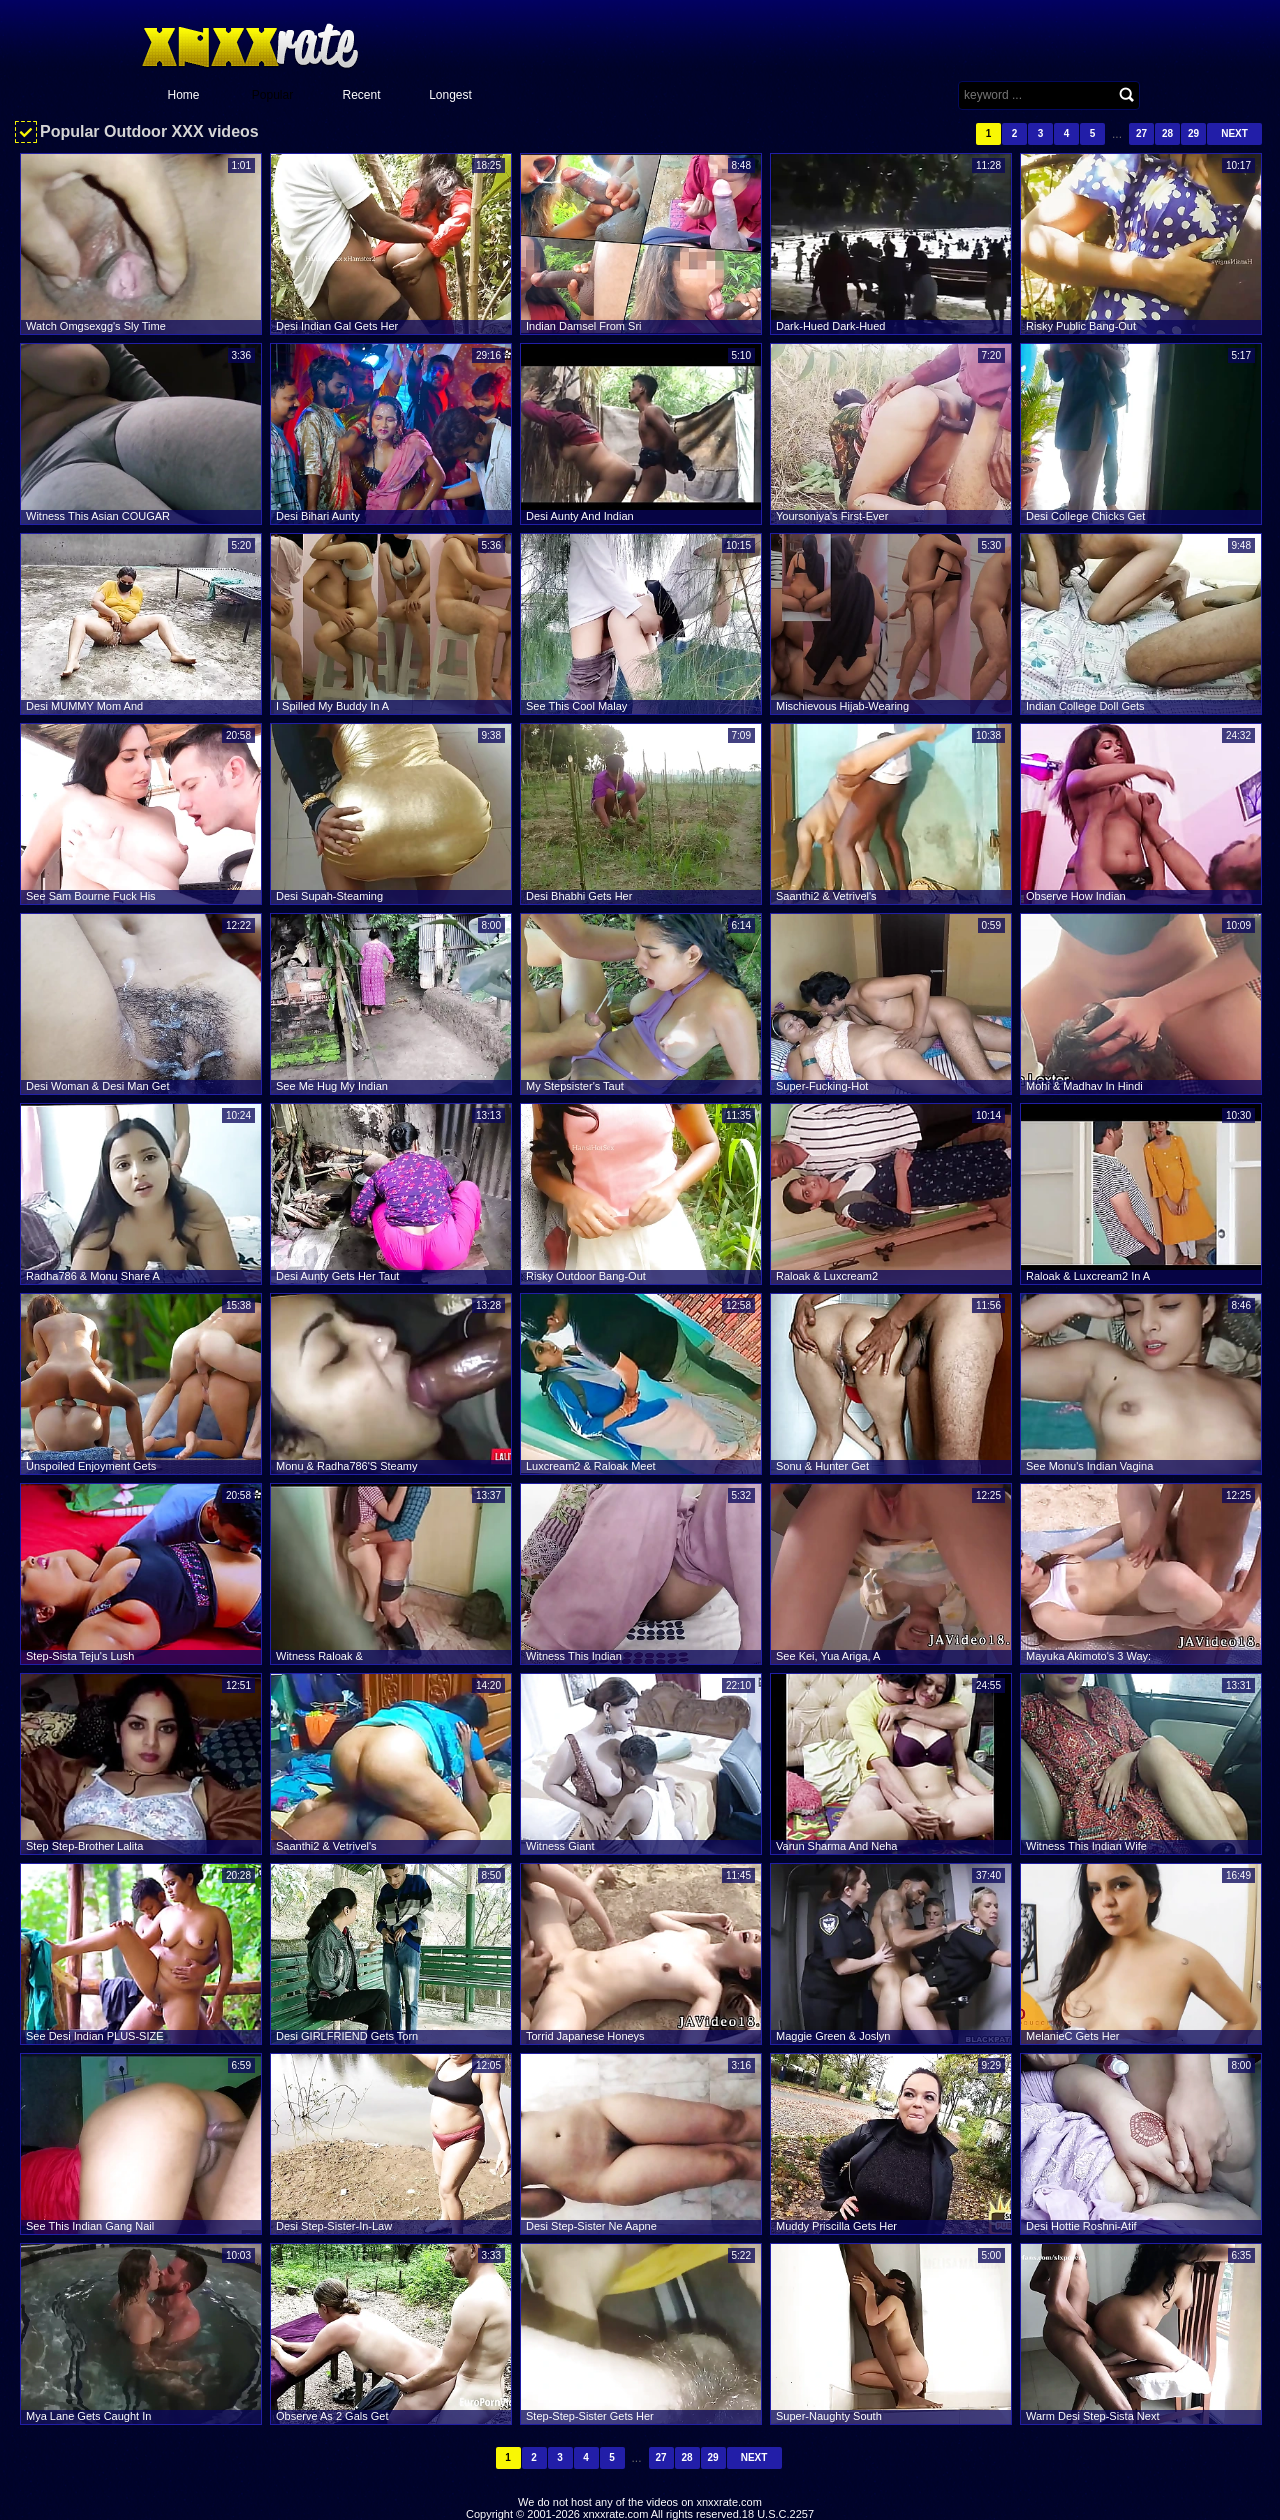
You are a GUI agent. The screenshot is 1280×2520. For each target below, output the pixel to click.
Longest (450, 95)
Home (183, 95)
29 (1193, 133)
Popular (272, 95)
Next (1234, 133)
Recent (361, 95)
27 (1141, 133)
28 (1167, 133)
